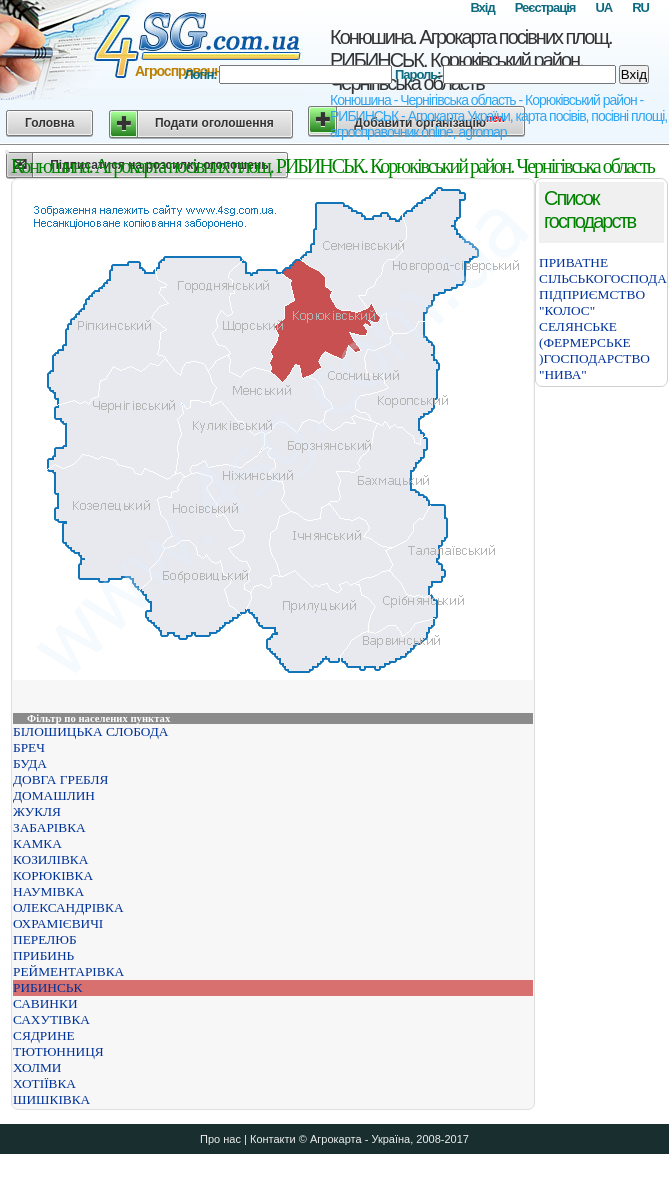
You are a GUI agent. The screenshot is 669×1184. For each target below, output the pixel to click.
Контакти (273, 1139)
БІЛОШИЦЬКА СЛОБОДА (90, 731)
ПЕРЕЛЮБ (45, 939)
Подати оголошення (214, 123)
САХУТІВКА (51, 1019)
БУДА (30, 763)
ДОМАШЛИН (54, 795)
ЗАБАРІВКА (49, 827)
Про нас (220, 1139)
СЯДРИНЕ (44, 1035)
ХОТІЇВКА (44, 1083)
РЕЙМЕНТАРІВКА (68, 971)
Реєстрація (545, 7)
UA (603, 7)
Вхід (482, 7)
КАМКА (37, 843)
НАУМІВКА (48, 891)
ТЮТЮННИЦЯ (58, 1051)
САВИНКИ (45, 1003)
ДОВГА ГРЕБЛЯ (60, 779)
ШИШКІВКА (51, 1099)
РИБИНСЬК (47, 987)
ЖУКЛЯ (37, 811)
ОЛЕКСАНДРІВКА (68, 907)
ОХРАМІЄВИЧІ (58, 923)
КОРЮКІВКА (53, 875)
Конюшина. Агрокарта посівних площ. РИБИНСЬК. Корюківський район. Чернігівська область (470, 60)
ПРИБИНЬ (43, 955)
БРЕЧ (29, 747)
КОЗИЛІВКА (50, 859)
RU (640, 7)
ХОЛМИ (37, 1067)
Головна (49, 123)
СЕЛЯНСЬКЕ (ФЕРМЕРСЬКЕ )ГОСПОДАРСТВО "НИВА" (594, 350)
